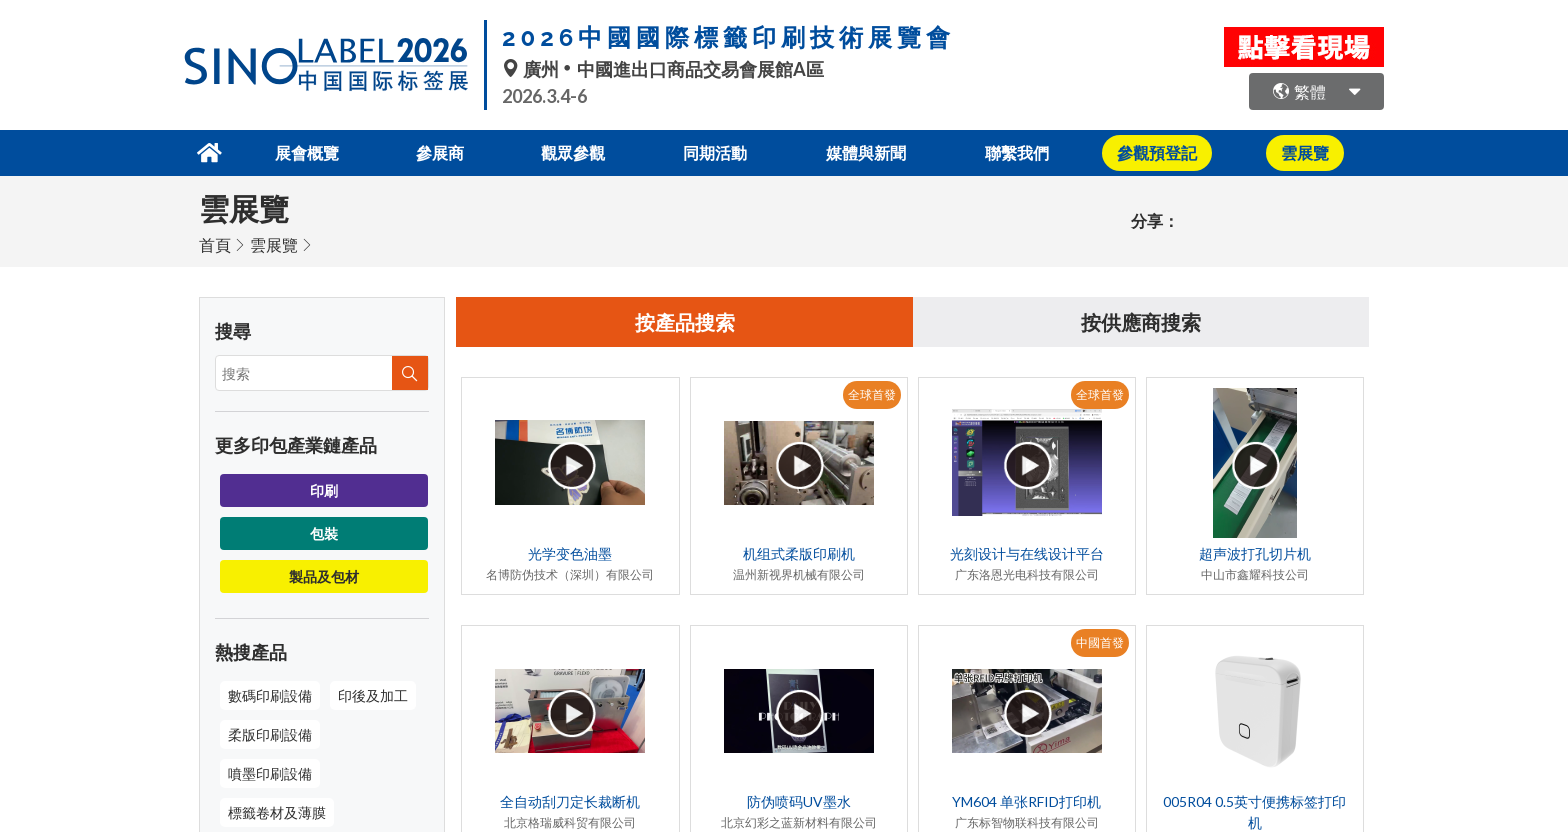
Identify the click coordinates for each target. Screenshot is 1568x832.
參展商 (440, 152)
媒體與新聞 (866, 152)
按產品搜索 (685, 322)
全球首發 (872, 394)
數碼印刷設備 (270, 695)
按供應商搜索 (1141, 322)
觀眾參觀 (573, 152)
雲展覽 (274, 244)
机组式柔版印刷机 (799, 553)
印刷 (324, 490)
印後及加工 (373, 695)
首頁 (215, 244)
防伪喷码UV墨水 (799, 801)
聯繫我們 (1017, 152)
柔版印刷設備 (270, 734)
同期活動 (715, 152)
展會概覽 (307, 152)
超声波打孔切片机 (1255, 553)
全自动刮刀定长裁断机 (570, 801)
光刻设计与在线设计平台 (1027, 553)
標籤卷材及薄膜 (277, 812)
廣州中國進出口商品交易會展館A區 (663, 69)
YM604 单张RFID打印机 (1026, 801)
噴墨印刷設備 (270, 773)
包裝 (324, 533)
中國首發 (1100, 642)
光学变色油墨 (570, 553)
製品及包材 (324, 576)
